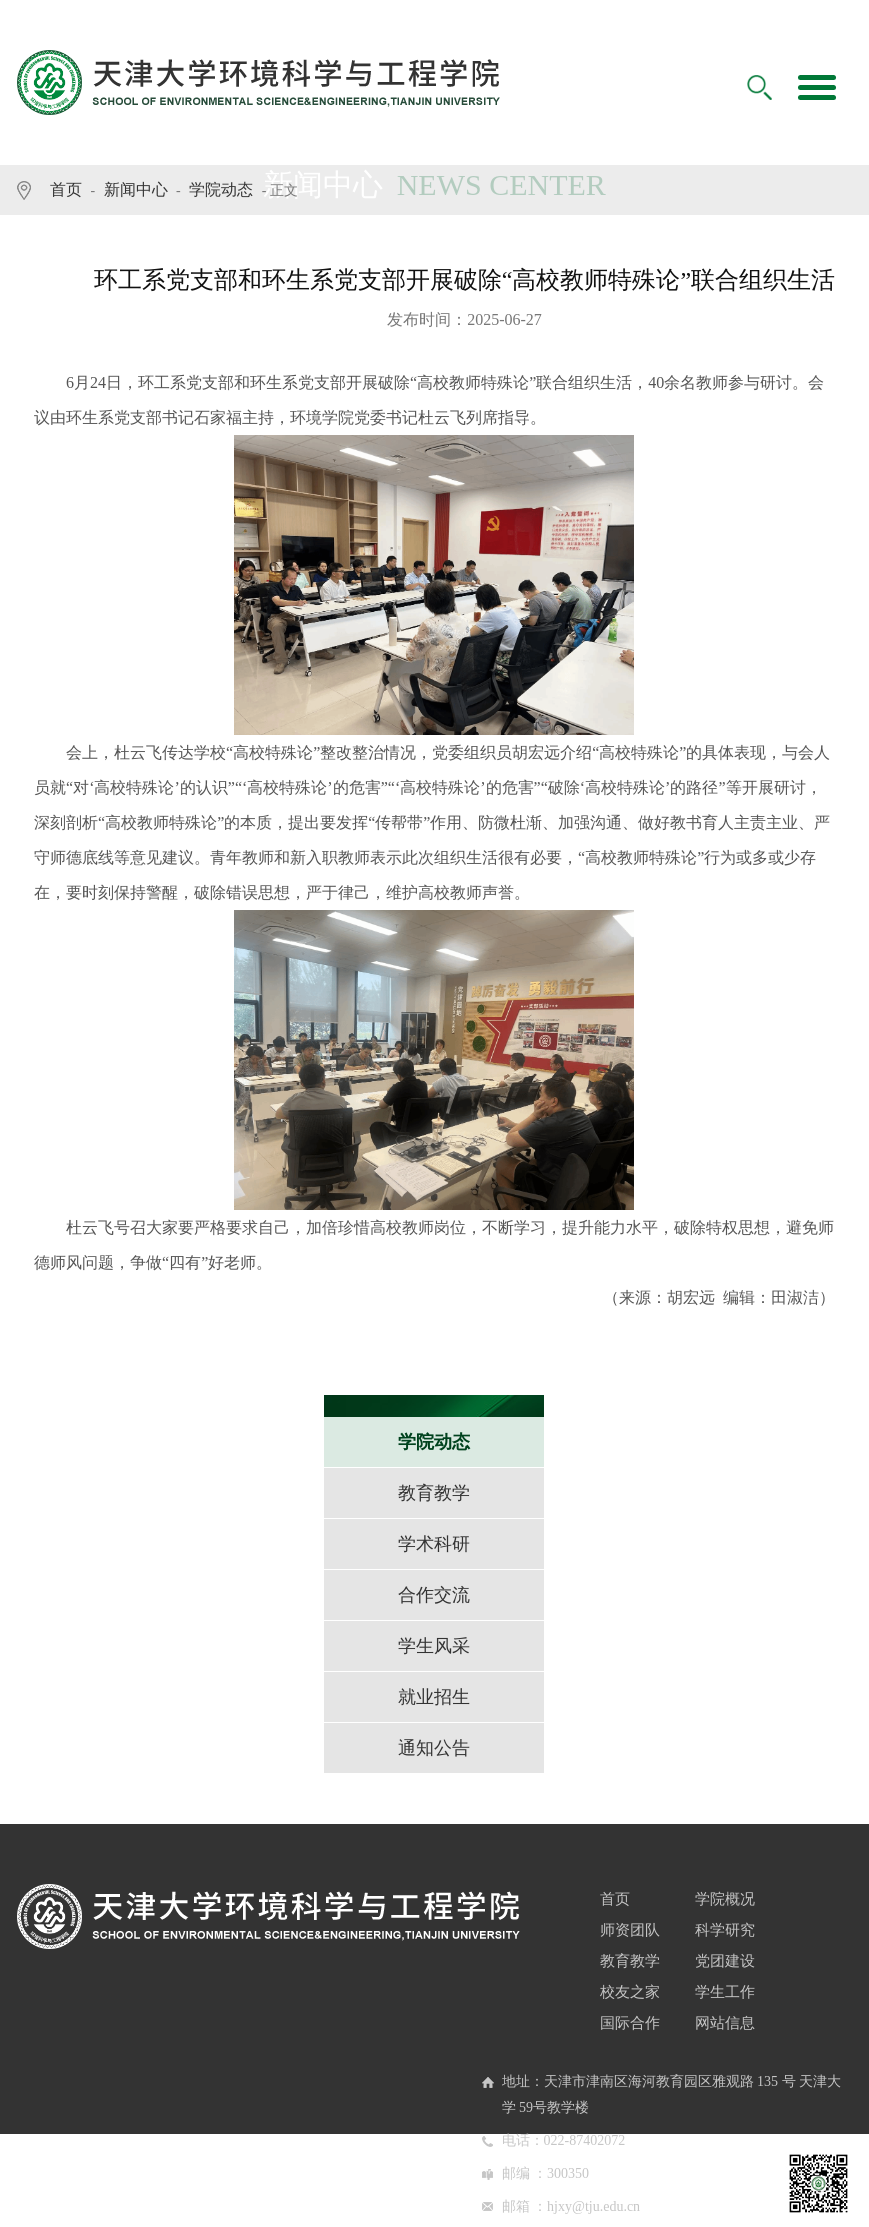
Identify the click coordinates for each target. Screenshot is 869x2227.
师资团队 (630, 1930)
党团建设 (725, 1961)
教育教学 (630, 1961)
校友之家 (630, 1992)
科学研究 (725, 1930)
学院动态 (221, 189)
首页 (66, 189)
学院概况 (725, 1899)
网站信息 (725, 2023)
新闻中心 (136, 189)
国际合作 (630, 2023)
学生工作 (725, 1992)
